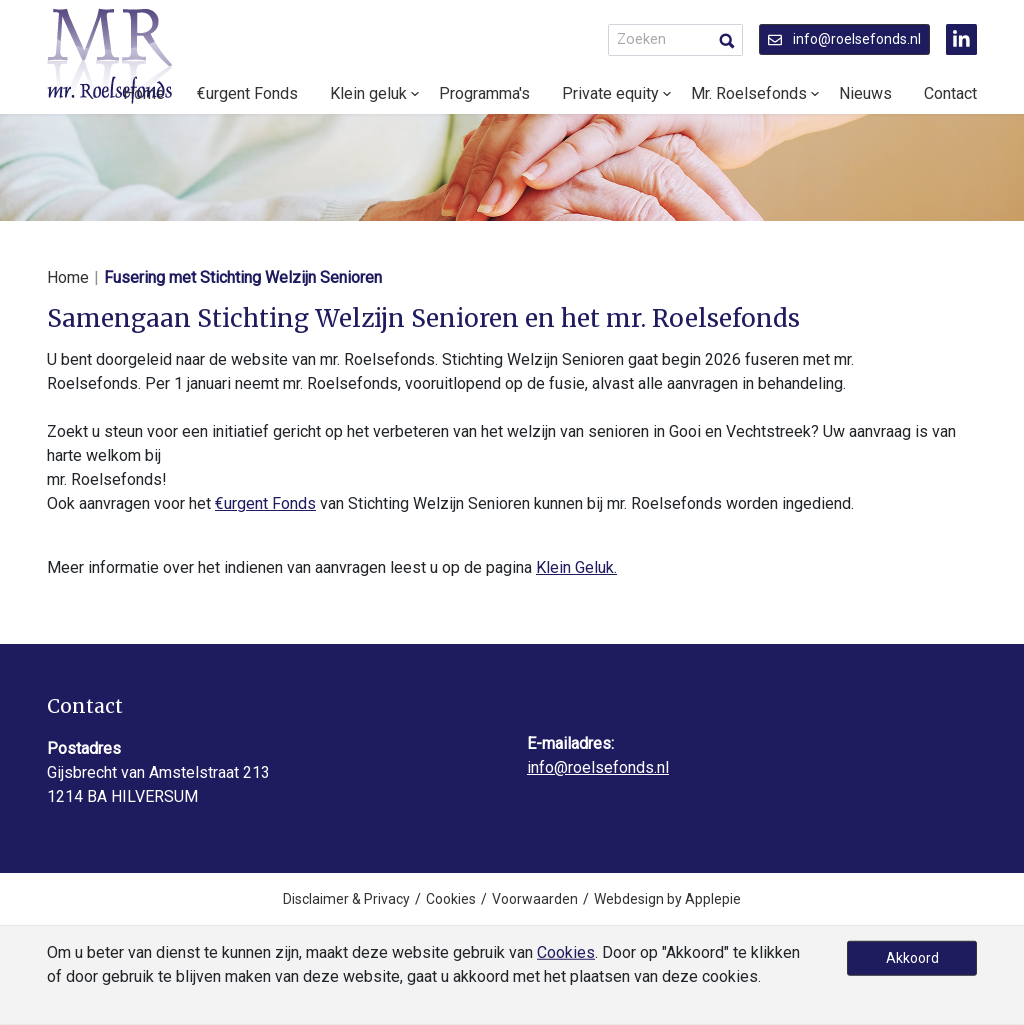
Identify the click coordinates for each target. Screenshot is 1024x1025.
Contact (950, 93)
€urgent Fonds (247, 93)
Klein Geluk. (576, 567)
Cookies (451, 899)
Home (68, 277)
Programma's (484, 93)
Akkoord (912, 958)
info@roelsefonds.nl (844, 39)
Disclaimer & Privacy (346, 899)
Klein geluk (368, 93)
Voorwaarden (535, 899)
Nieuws (865, 93)
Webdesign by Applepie (667, 899)
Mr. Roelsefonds (749, 93)
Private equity (610, 93)
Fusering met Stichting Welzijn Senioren (243, 277)
